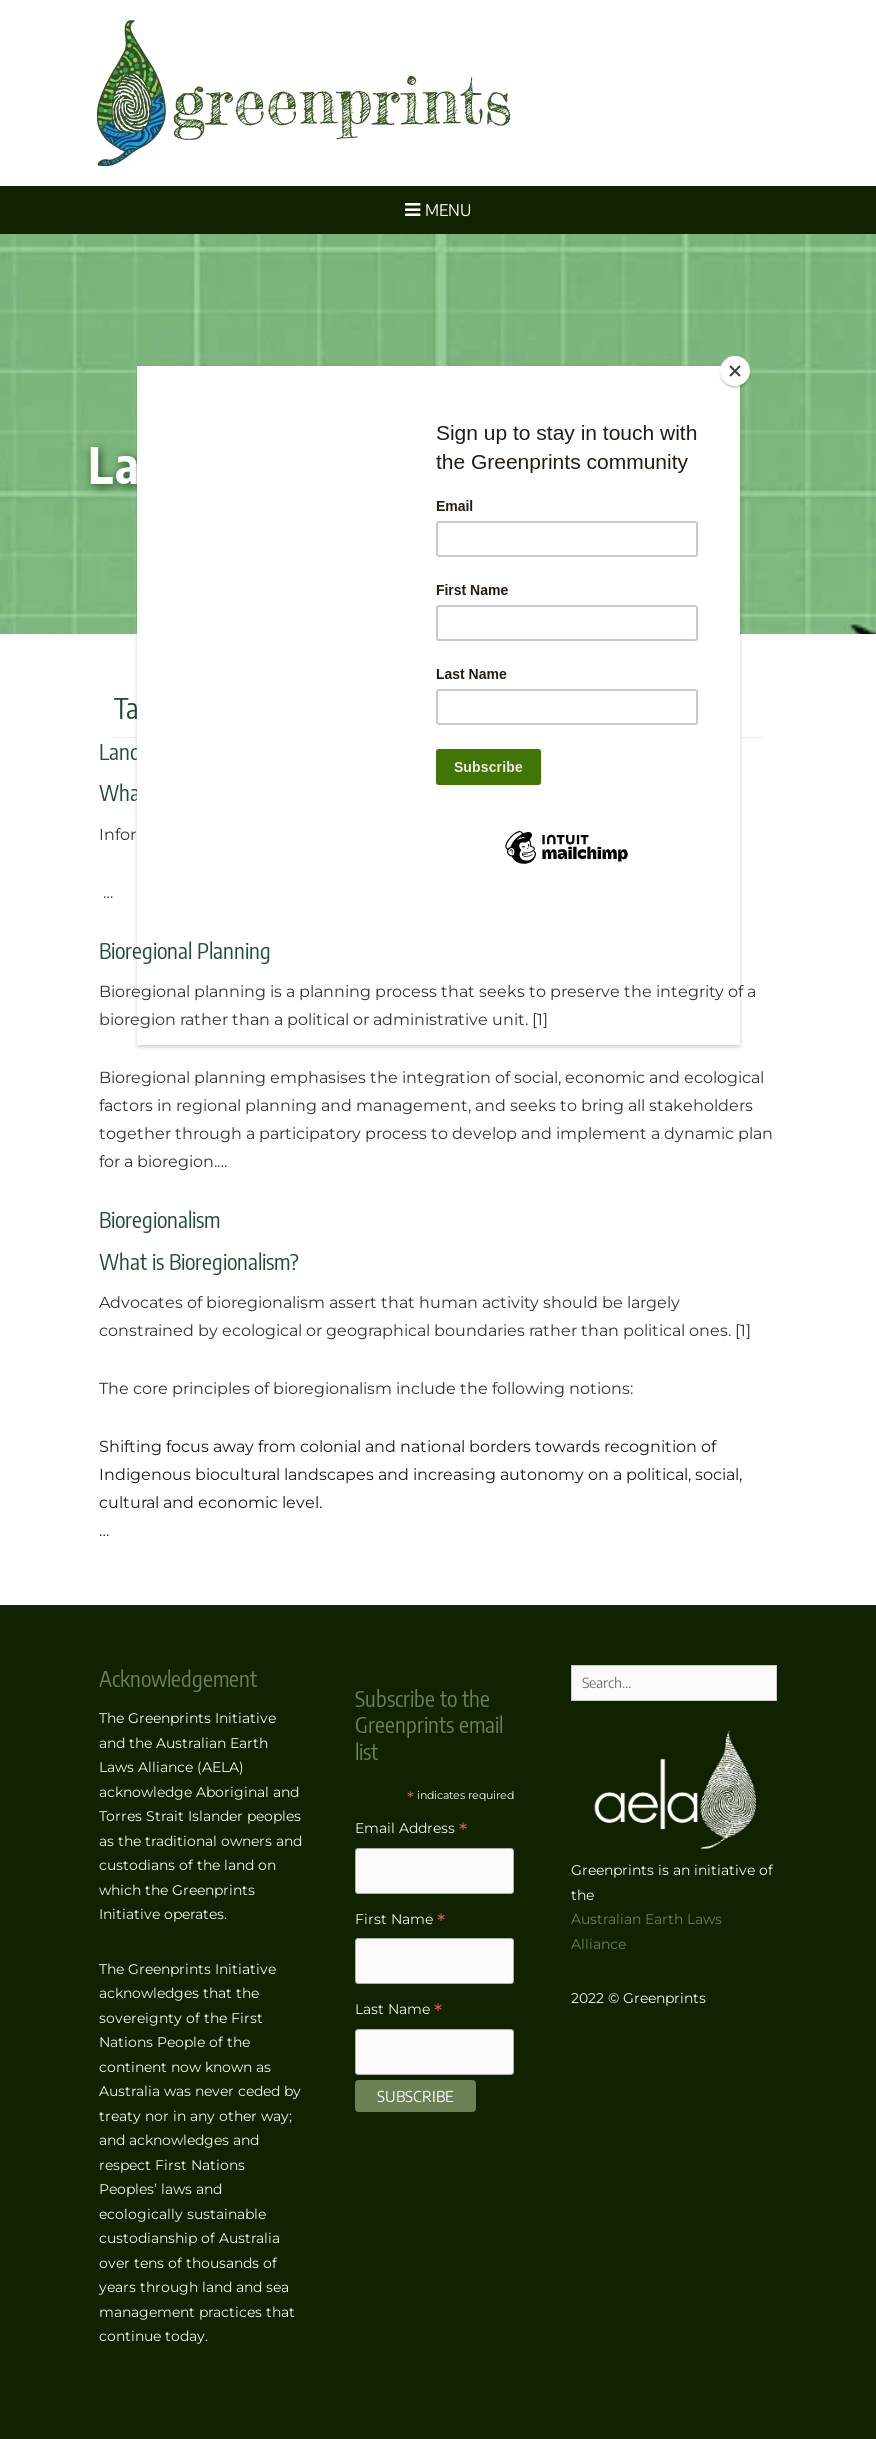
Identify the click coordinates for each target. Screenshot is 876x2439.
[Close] (735, 371)
